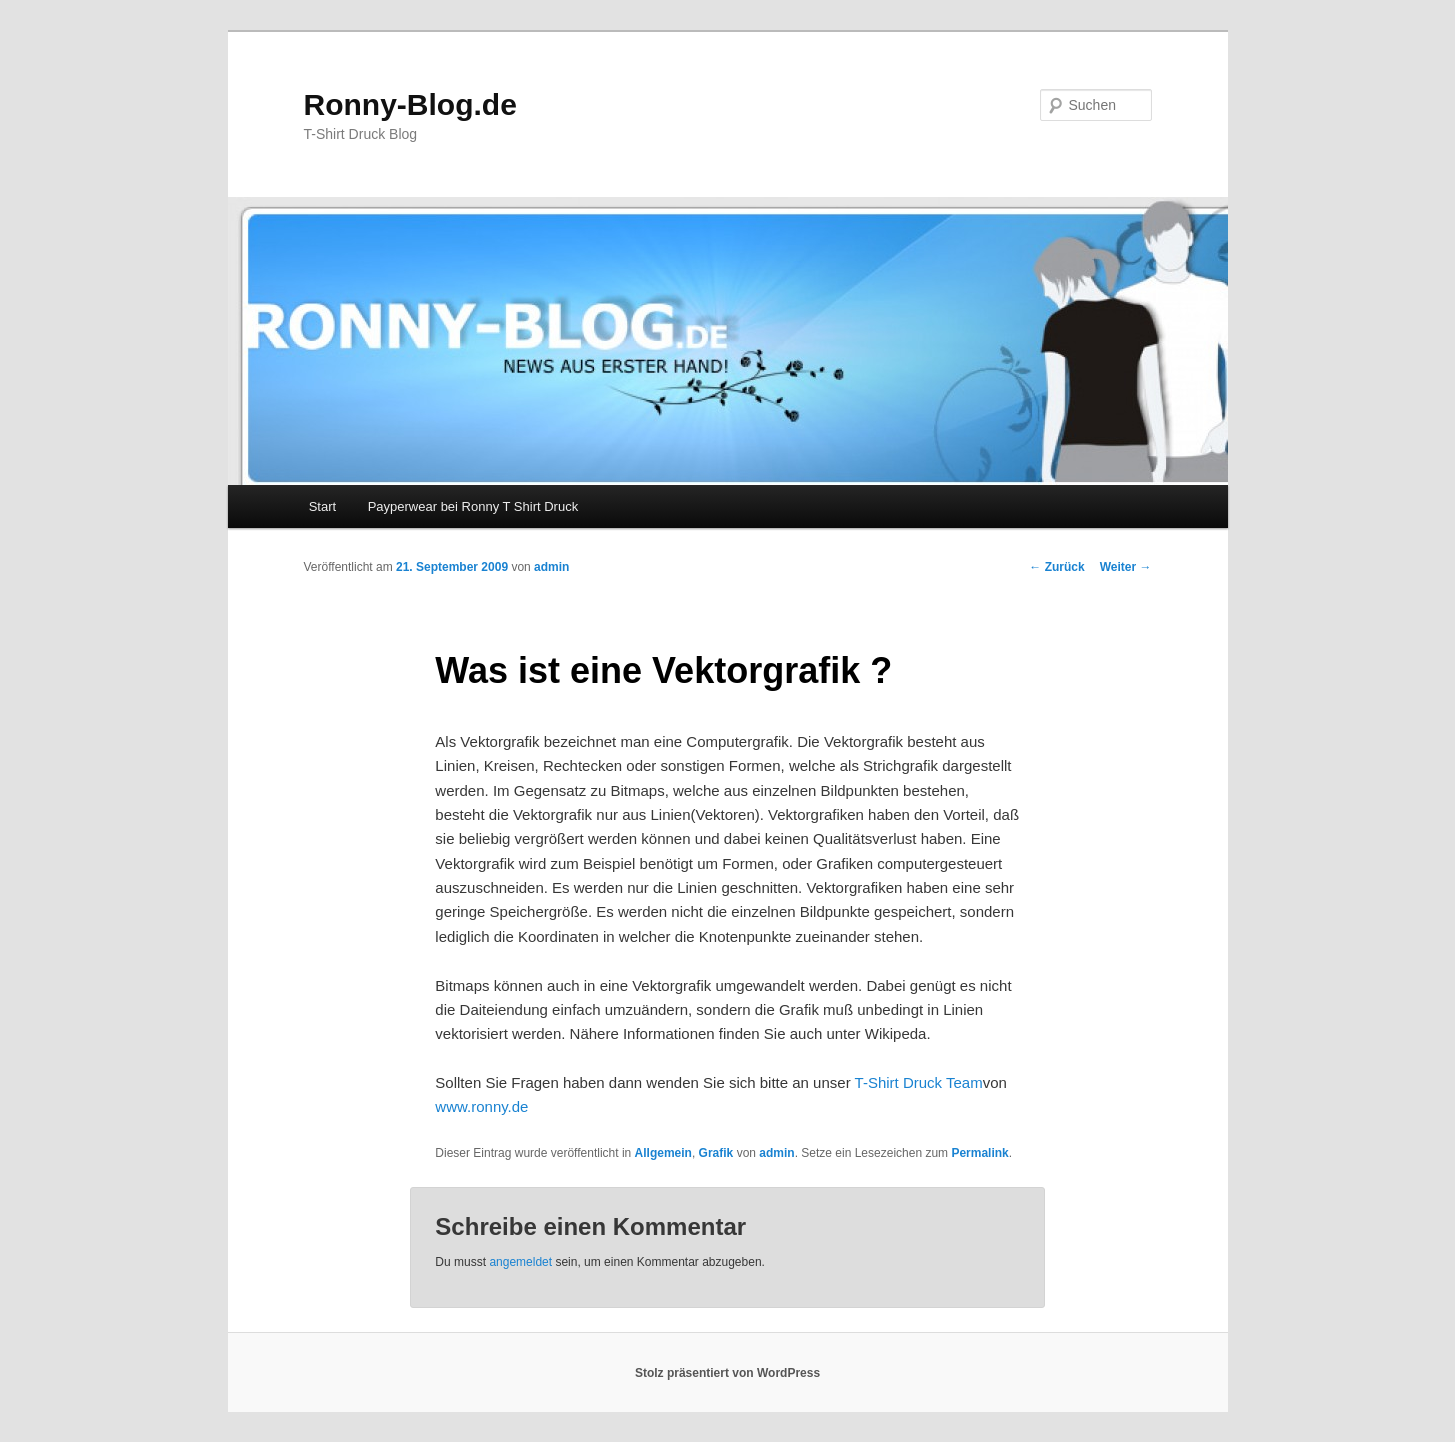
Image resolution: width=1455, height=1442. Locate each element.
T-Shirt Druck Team (919, 1082)
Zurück (1056, 567)
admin (551, 567)
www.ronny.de (481, 1106)
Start (322, 506)
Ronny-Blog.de (410, 104)
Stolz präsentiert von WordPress (727, 1373)
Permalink (979, 1153)
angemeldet (520, 1262)
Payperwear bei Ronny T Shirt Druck (473, 506)
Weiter (1126, 567)
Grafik (716, 1153)
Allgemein (663, 1153)
